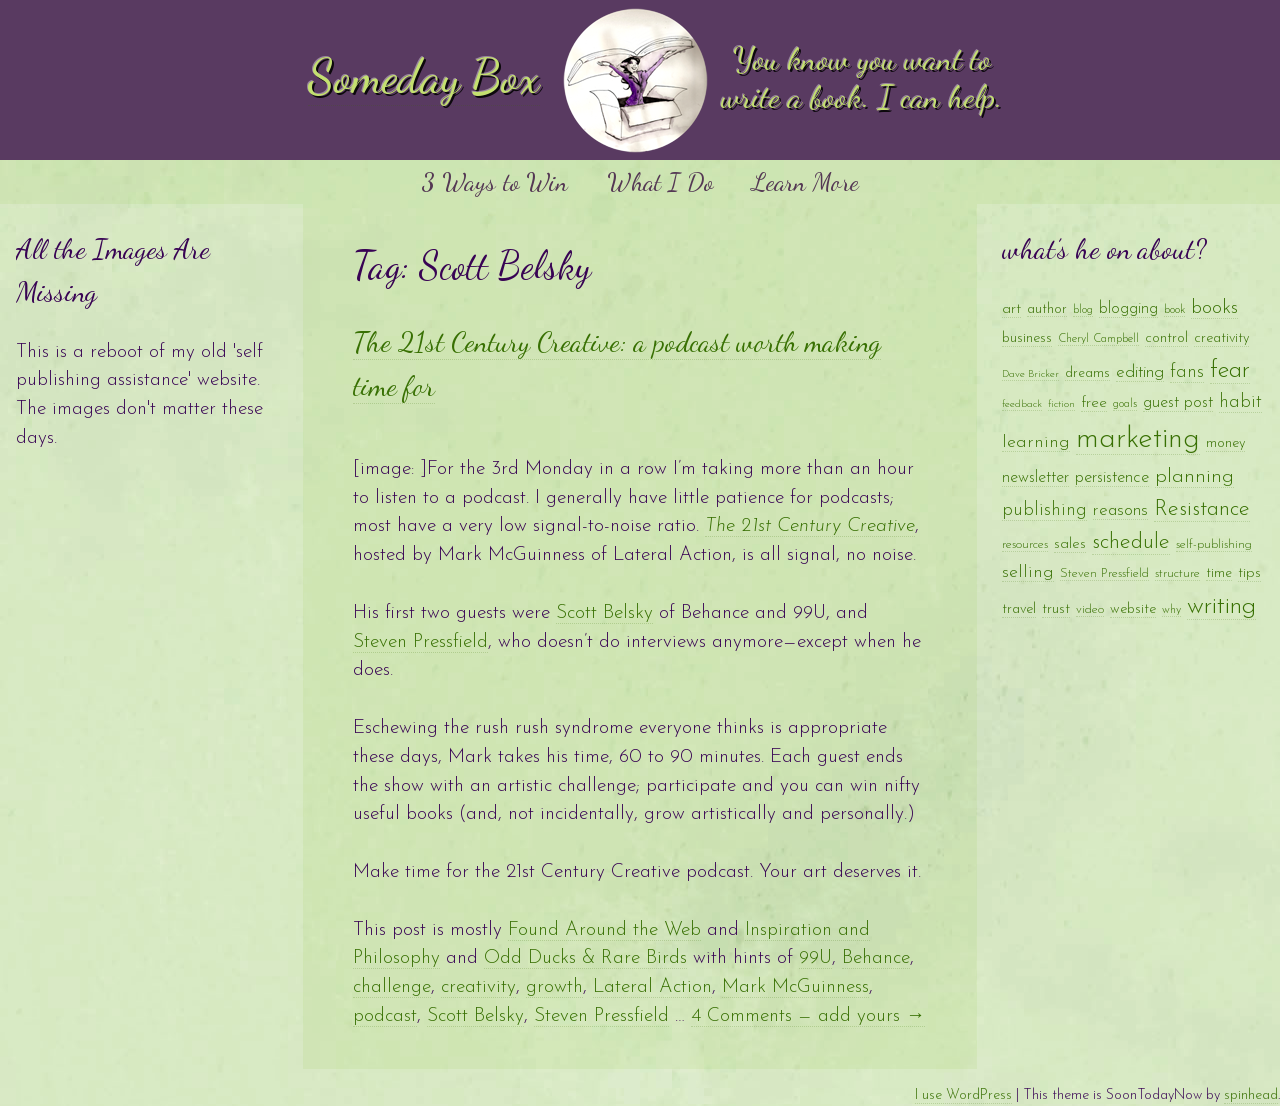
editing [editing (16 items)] (1140, 372)
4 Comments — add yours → (808, 1016)
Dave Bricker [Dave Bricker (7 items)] (1030, 374)
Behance (876, 958)
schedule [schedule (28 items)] (1131, 542)
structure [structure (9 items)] (1177, 573)
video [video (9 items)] (1090, 609)
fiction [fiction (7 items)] (1061, 404)
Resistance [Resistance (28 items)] (1202, 509)
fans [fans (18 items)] (1187, 372)
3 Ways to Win (494, 181)
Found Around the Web (604, 930)
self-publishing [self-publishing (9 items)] (1214, 544)
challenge (392, 987)
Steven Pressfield (420, 642)
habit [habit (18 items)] (1240, 402)
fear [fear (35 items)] (1230, 371)
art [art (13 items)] (1011, 309)
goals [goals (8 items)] (1125, 404)
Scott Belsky (604, 613)
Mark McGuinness (795, 987)
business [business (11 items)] (1027, 338)
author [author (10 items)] (1047, 309)
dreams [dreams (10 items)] (1087, 373)
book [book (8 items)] (1174, 310)
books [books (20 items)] (1214, 308)
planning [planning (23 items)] (1194, 477)
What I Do (660, 181)
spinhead (1251, 1095)
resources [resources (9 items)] (1025, 544)
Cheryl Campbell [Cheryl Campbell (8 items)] (1098, 339)
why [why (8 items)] (1171, 610)
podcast (385, 1016)
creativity (478, 987)
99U (815, 958)
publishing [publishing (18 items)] (1044, 510)
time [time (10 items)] (1219, 573)
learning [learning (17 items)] (1036, 442)
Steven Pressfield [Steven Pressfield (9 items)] (1104, 573)
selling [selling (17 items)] (1028, 572)
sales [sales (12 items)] (1070, 544)
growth (554, 987)
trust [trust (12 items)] (1056, 609)
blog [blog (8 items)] (1083, 310)
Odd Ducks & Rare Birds (585, 958)
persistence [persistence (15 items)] (1112, 477)
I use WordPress (963, 1095)
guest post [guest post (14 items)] (1178, 403)
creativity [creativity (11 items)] (1221, 338)
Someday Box (424, 76)
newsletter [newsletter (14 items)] (1035, 478)
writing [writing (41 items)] (1221, 606)
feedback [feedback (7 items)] (1022, 404)
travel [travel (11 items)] (1019, 609)
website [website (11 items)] (1133, 609)
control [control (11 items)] (1166, 338)
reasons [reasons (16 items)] (1120, 510)
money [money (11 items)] (1225, 443)
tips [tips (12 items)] (1249, 573)
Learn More (805, 181)
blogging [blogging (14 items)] (1128, 309)
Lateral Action (652, 987)
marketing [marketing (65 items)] (1138, 439)
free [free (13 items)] (1094, 403)
